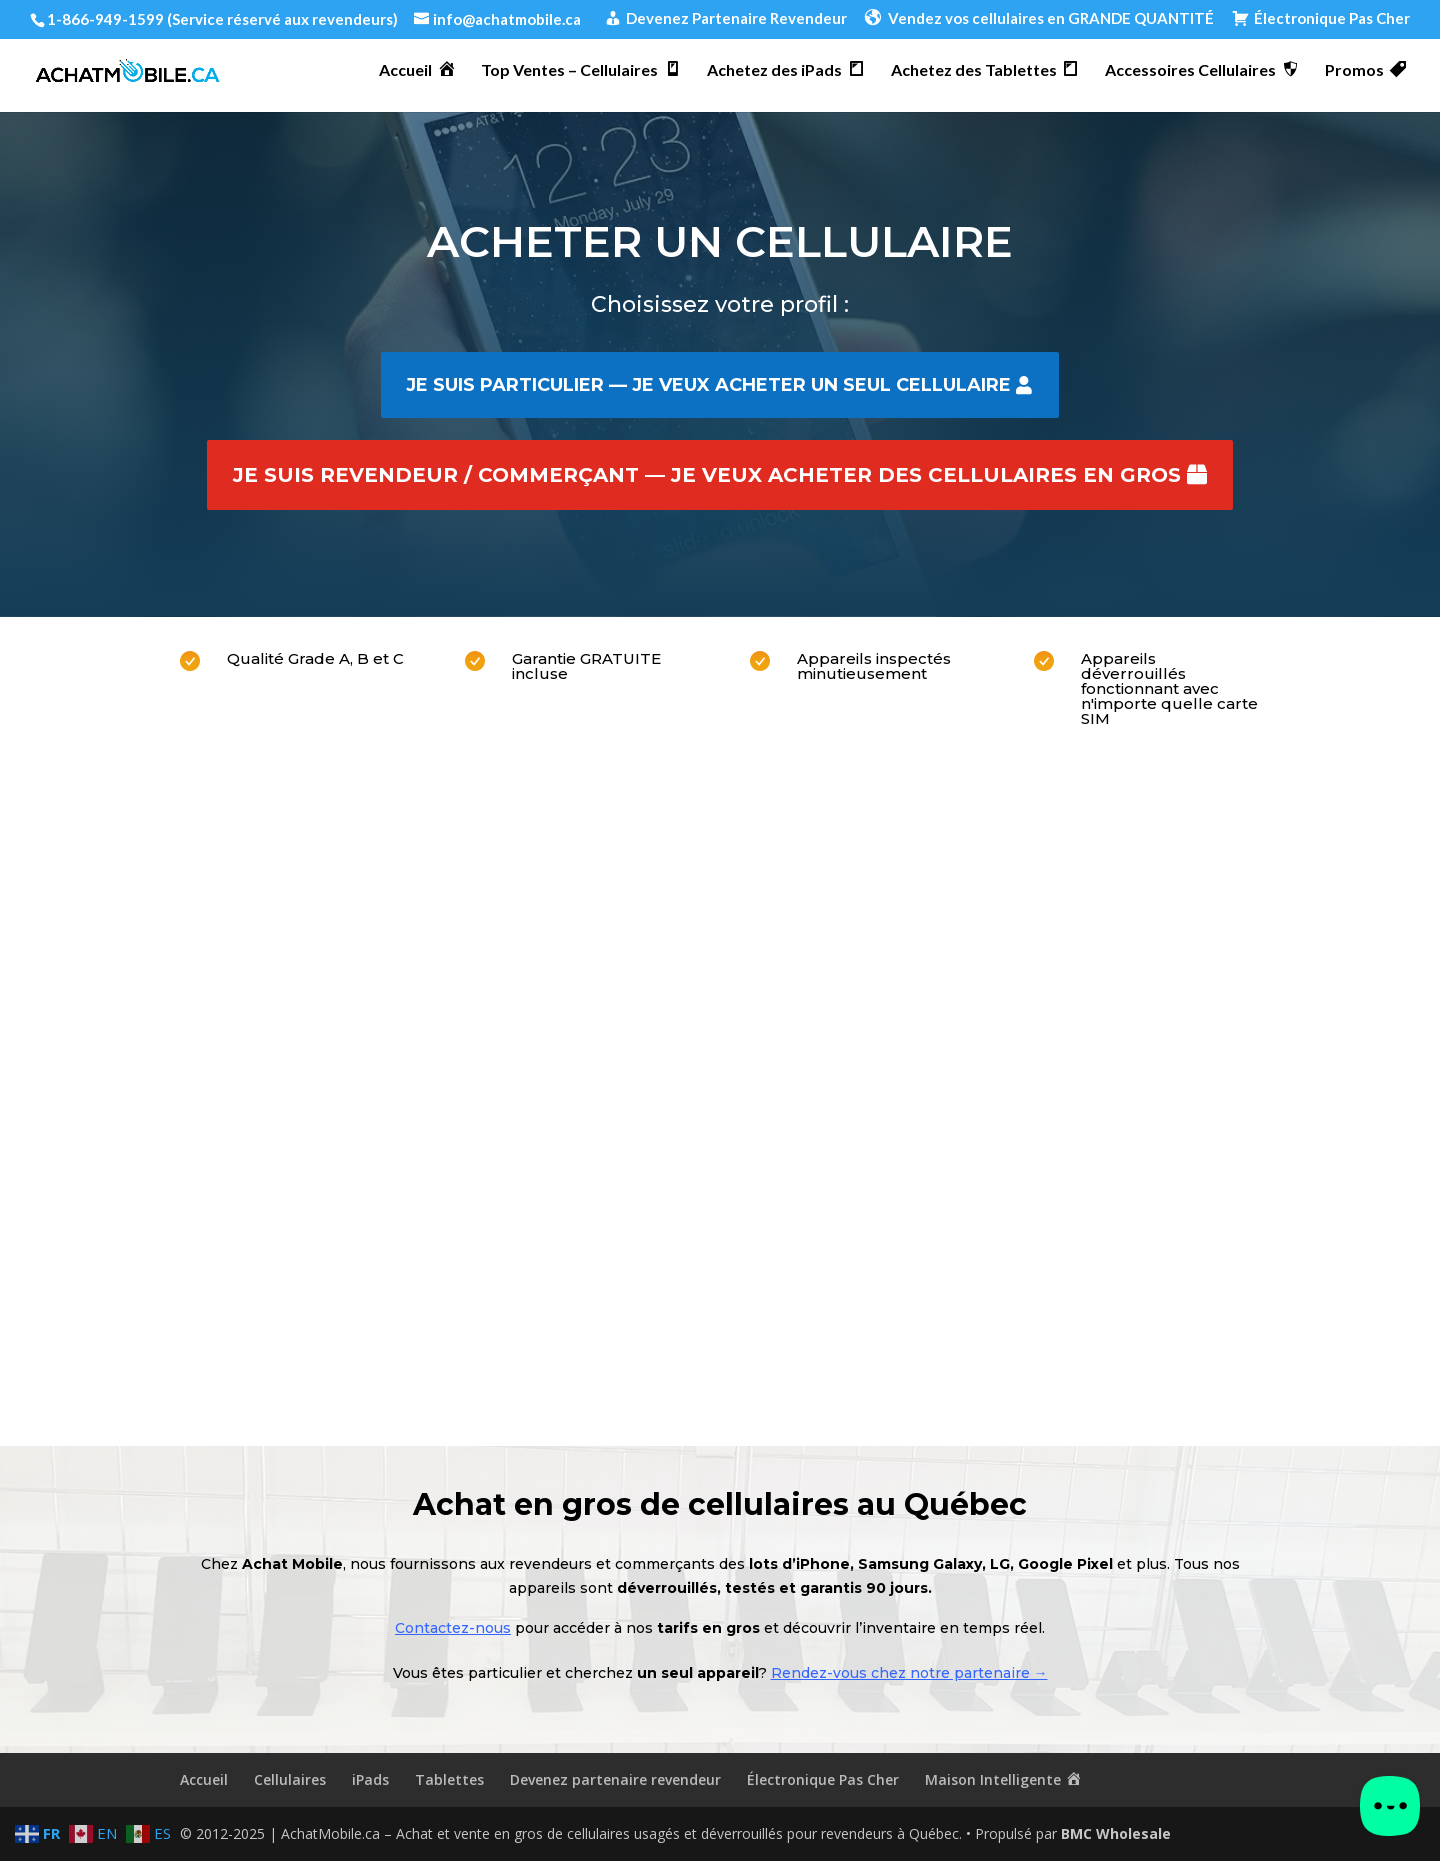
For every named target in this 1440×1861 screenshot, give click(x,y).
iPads (370, 1779)
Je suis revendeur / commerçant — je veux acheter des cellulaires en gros (707, 475)
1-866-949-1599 (105, 19)
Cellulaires (290, 1779)
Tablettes (449, 1779)
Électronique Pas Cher (823, 1779)
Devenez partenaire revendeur (615, 1779)
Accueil (204, 1779)
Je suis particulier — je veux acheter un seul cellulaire (708, 385)
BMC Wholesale (1116, 1833)
